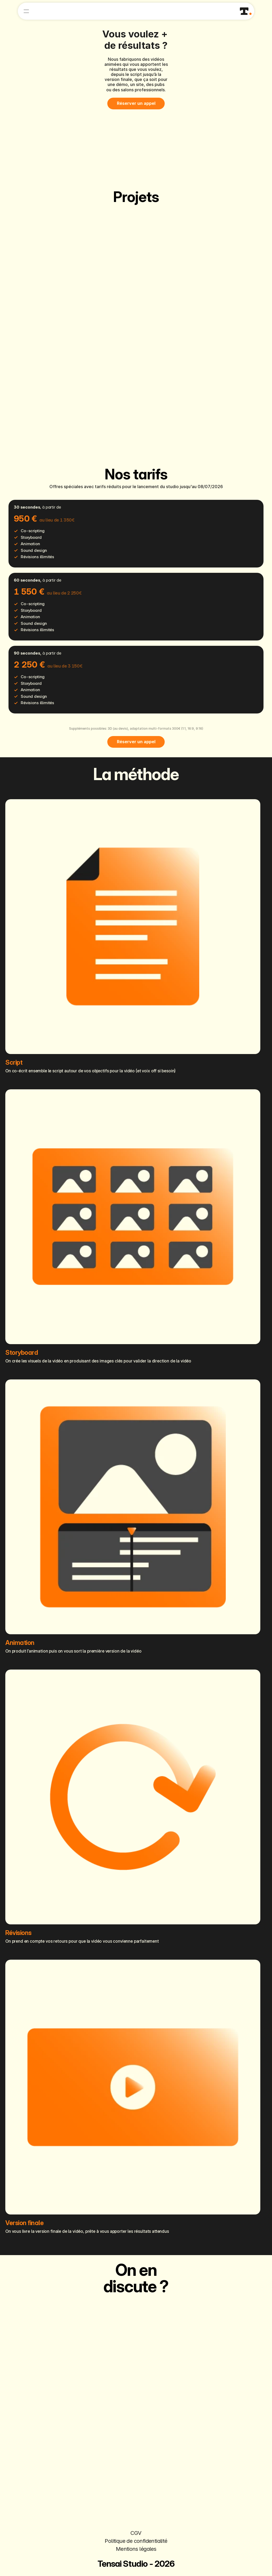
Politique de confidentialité (136, 2541)
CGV (135, 2533)
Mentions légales (136, 2549)
